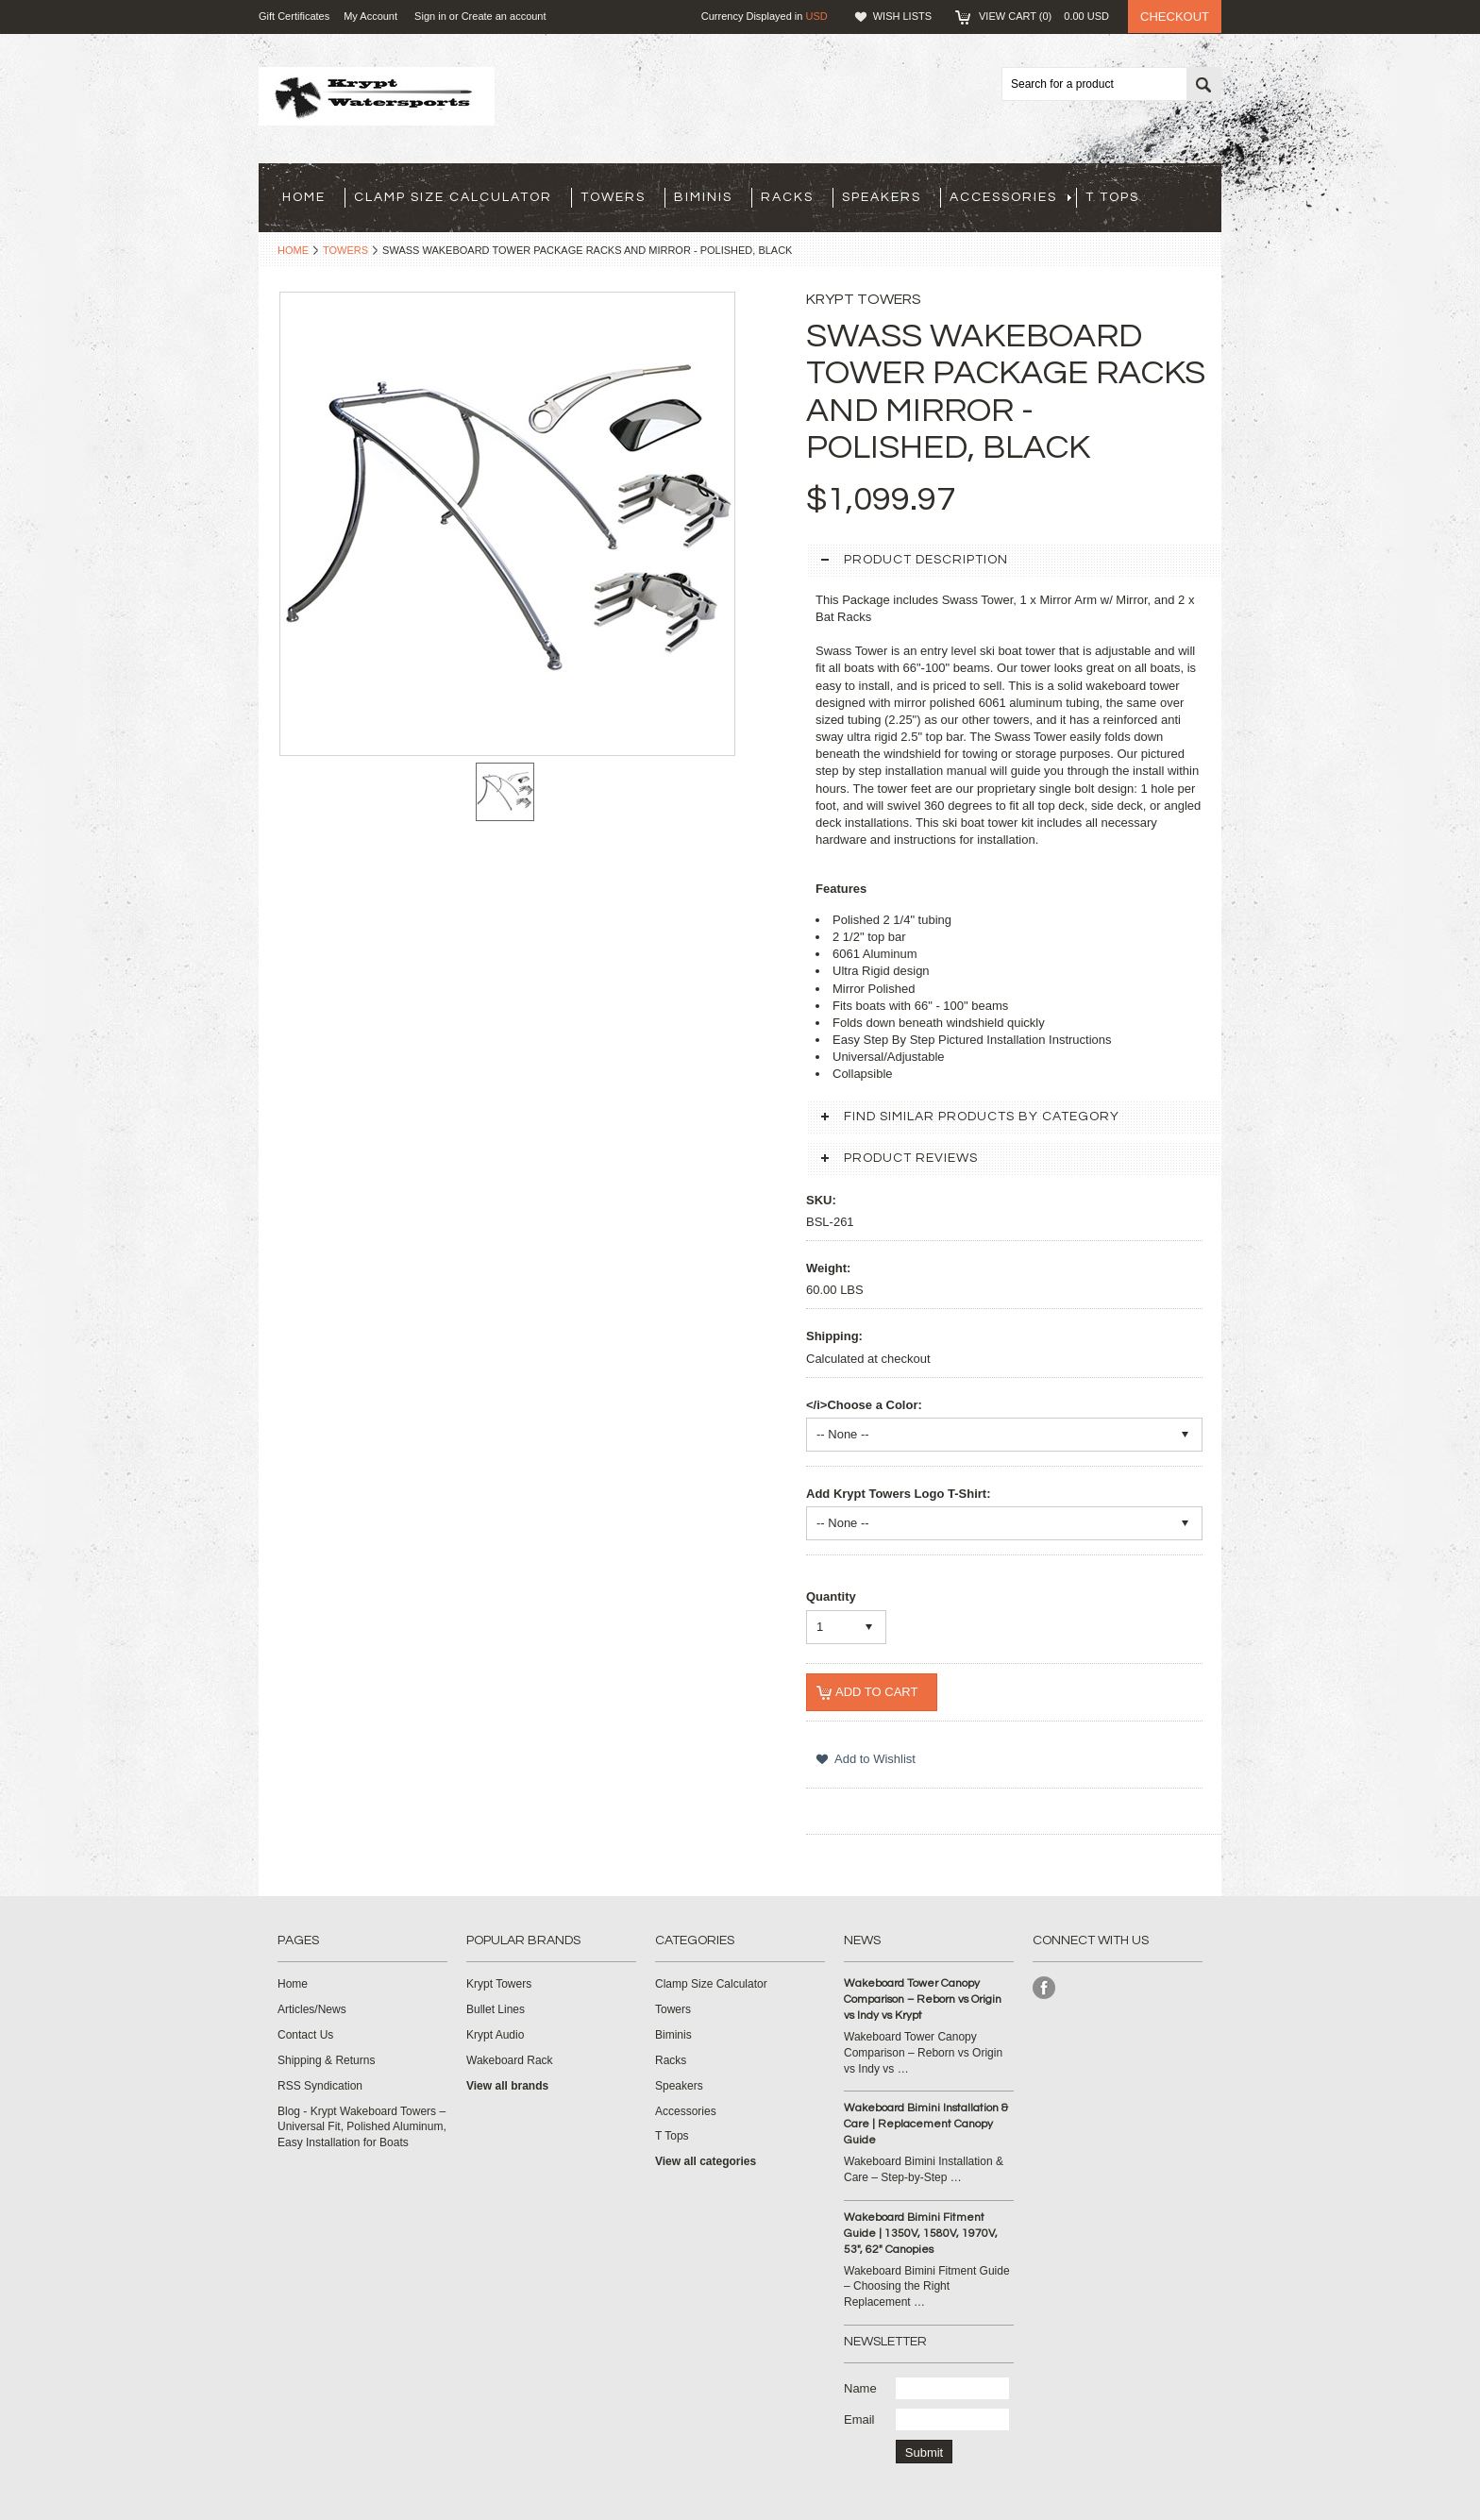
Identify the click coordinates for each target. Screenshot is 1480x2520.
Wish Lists (902, 16)
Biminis (703, 197)
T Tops (1112, 197)
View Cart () (1044, 16)
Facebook (1044, 1988)
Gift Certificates (294, 16)
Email (859, 2419)
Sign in (430, 16)
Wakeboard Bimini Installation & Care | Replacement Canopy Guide (926, 2124)
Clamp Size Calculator (453, 197)
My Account (370, 16)
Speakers (881, 197)
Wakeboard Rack (509, 2060)
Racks (787, 197)
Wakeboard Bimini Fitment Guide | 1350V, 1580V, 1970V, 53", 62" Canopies (921, 2233)
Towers (613, 197)
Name (860, 2388)
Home (293, 250)
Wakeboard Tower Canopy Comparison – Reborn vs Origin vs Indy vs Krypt (922, 1999)
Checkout (1174, 16)
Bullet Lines (495, 2009)
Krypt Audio (495, 2034)
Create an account (504, 16)
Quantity (831, 1596)
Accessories (1010, 197)
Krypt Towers (498, 1984)
